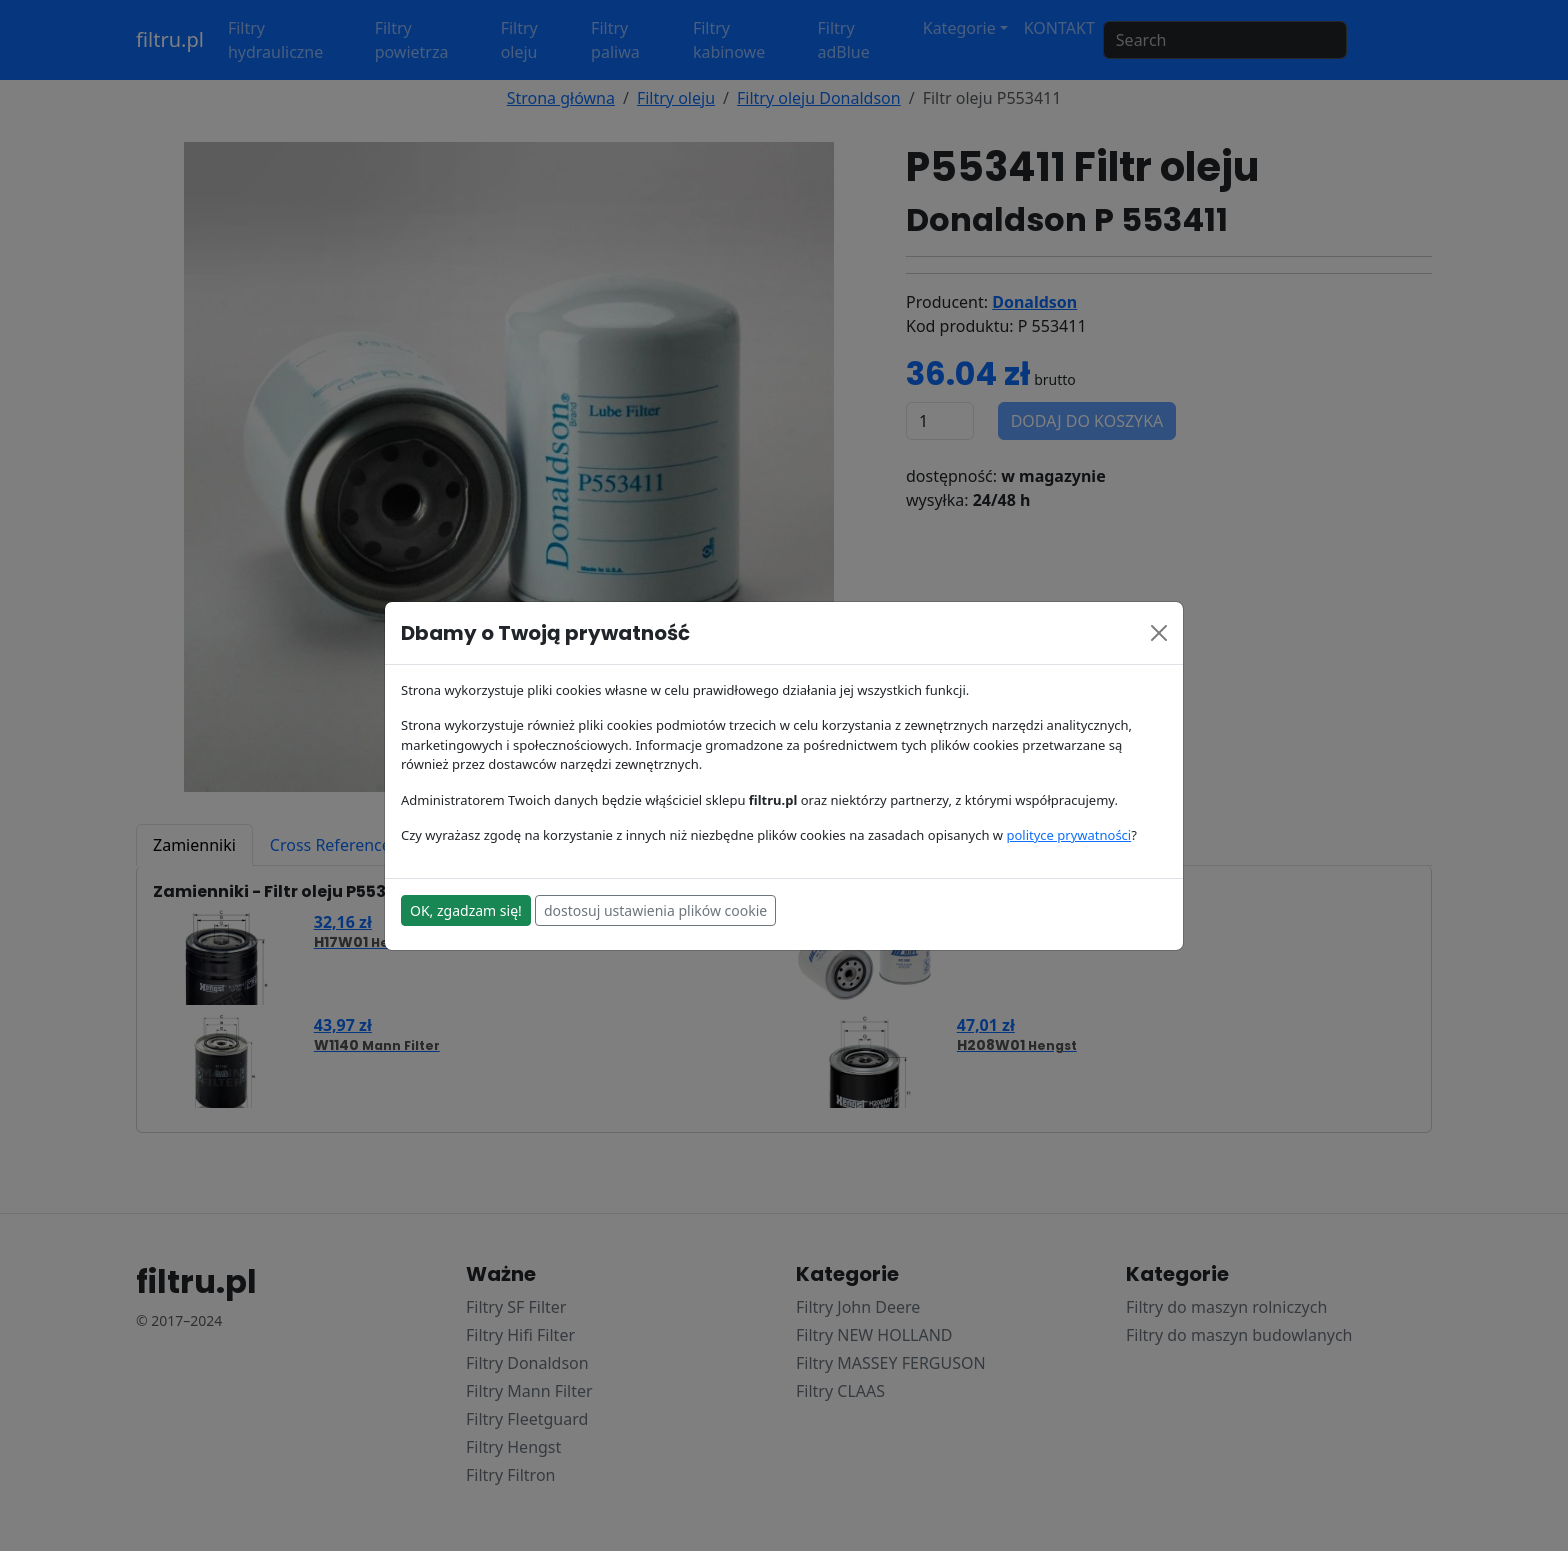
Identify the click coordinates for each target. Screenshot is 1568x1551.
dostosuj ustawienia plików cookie (655, 910)
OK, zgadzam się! (466, 910)
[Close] (1159, 633)
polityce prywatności (1068, 835)
